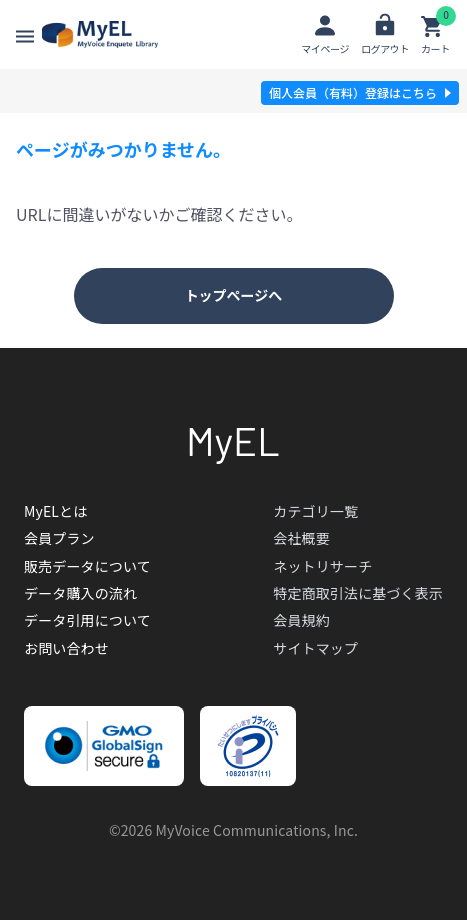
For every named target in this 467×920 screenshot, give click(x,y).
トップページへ (234, 295)
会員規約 (301, 620)
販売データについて (87, 566)
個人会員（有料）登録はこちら (353, 92)
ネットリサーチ (322, 566)
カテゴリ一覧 (315, 511)
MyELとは (55, 511)
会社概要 (301, 538)
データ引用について (87, 620)
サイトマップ (315, 648)
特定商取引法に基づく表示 (358, 593)
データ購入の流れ (80, 593)
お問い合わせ (66, 648)
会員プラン (59, 538)
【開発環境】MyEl (100, 35)
